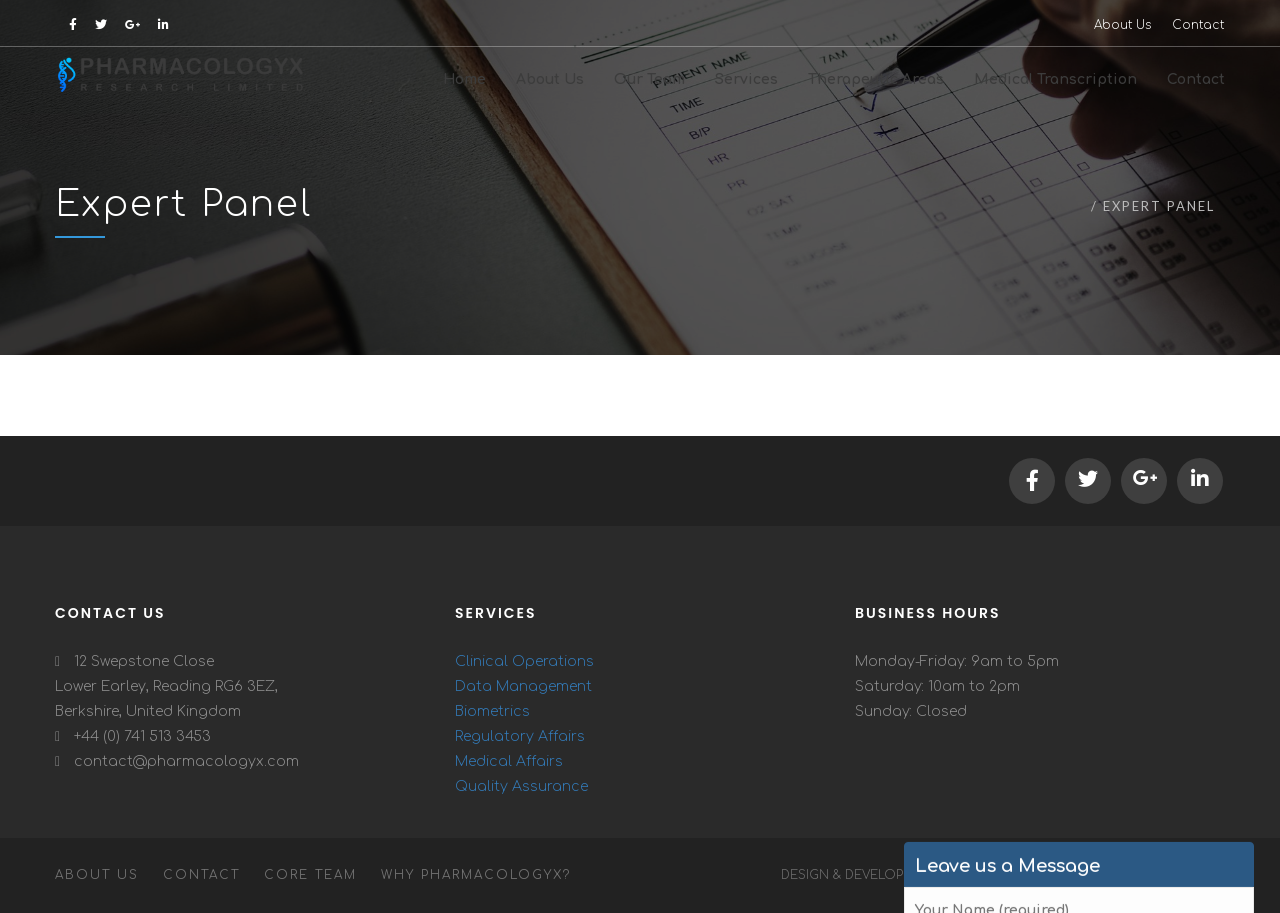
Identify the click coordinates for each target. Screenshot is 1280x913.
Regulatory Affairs (520, 736)
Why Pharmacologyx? (476, 875)
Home (1060, 206)
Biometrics (492, 711)
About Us (1122, 25)
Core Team (310, 875)
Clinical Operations (524, 661)
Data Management (523, 686)
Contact (1198, 25)
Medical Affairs (509, 761)
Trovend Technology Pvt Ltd (1094, 875)
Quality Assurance (521, 786)
